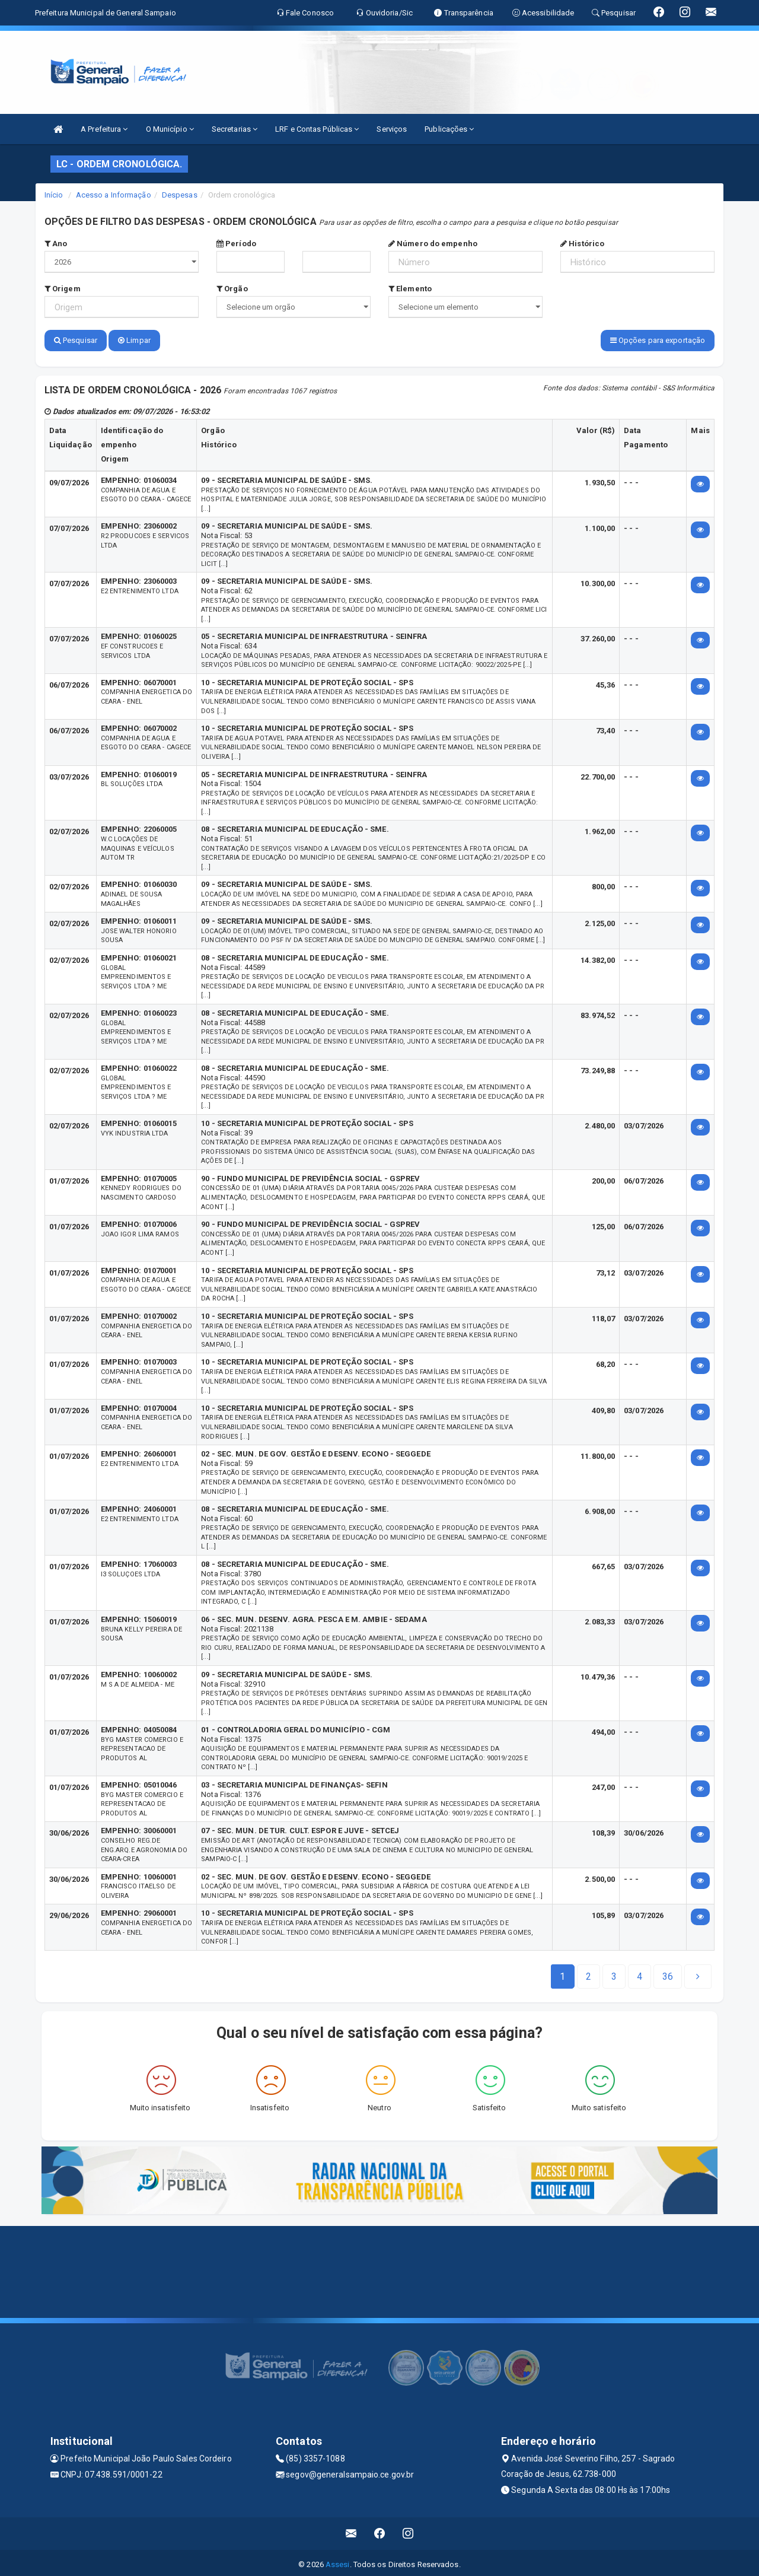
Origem (62, 288)
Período (236, 243)
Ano (56, 243)
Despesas (179, 194)
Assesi (338, 2560)
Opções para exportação (657, 340)
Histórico (582, 243)
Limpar (134, 340)
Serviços (392, 129)
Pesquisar (75, 340)
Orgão (232, 288)
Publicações (449, 129)
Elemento (410, 288)
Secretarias (234, 129)
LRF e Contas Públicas (317, 129)
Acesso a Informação (113, 194)
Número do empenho (432, 243)
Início (53, 194)
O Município (170, 129)
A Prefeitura (104, 129)
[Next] (667, 1973)
